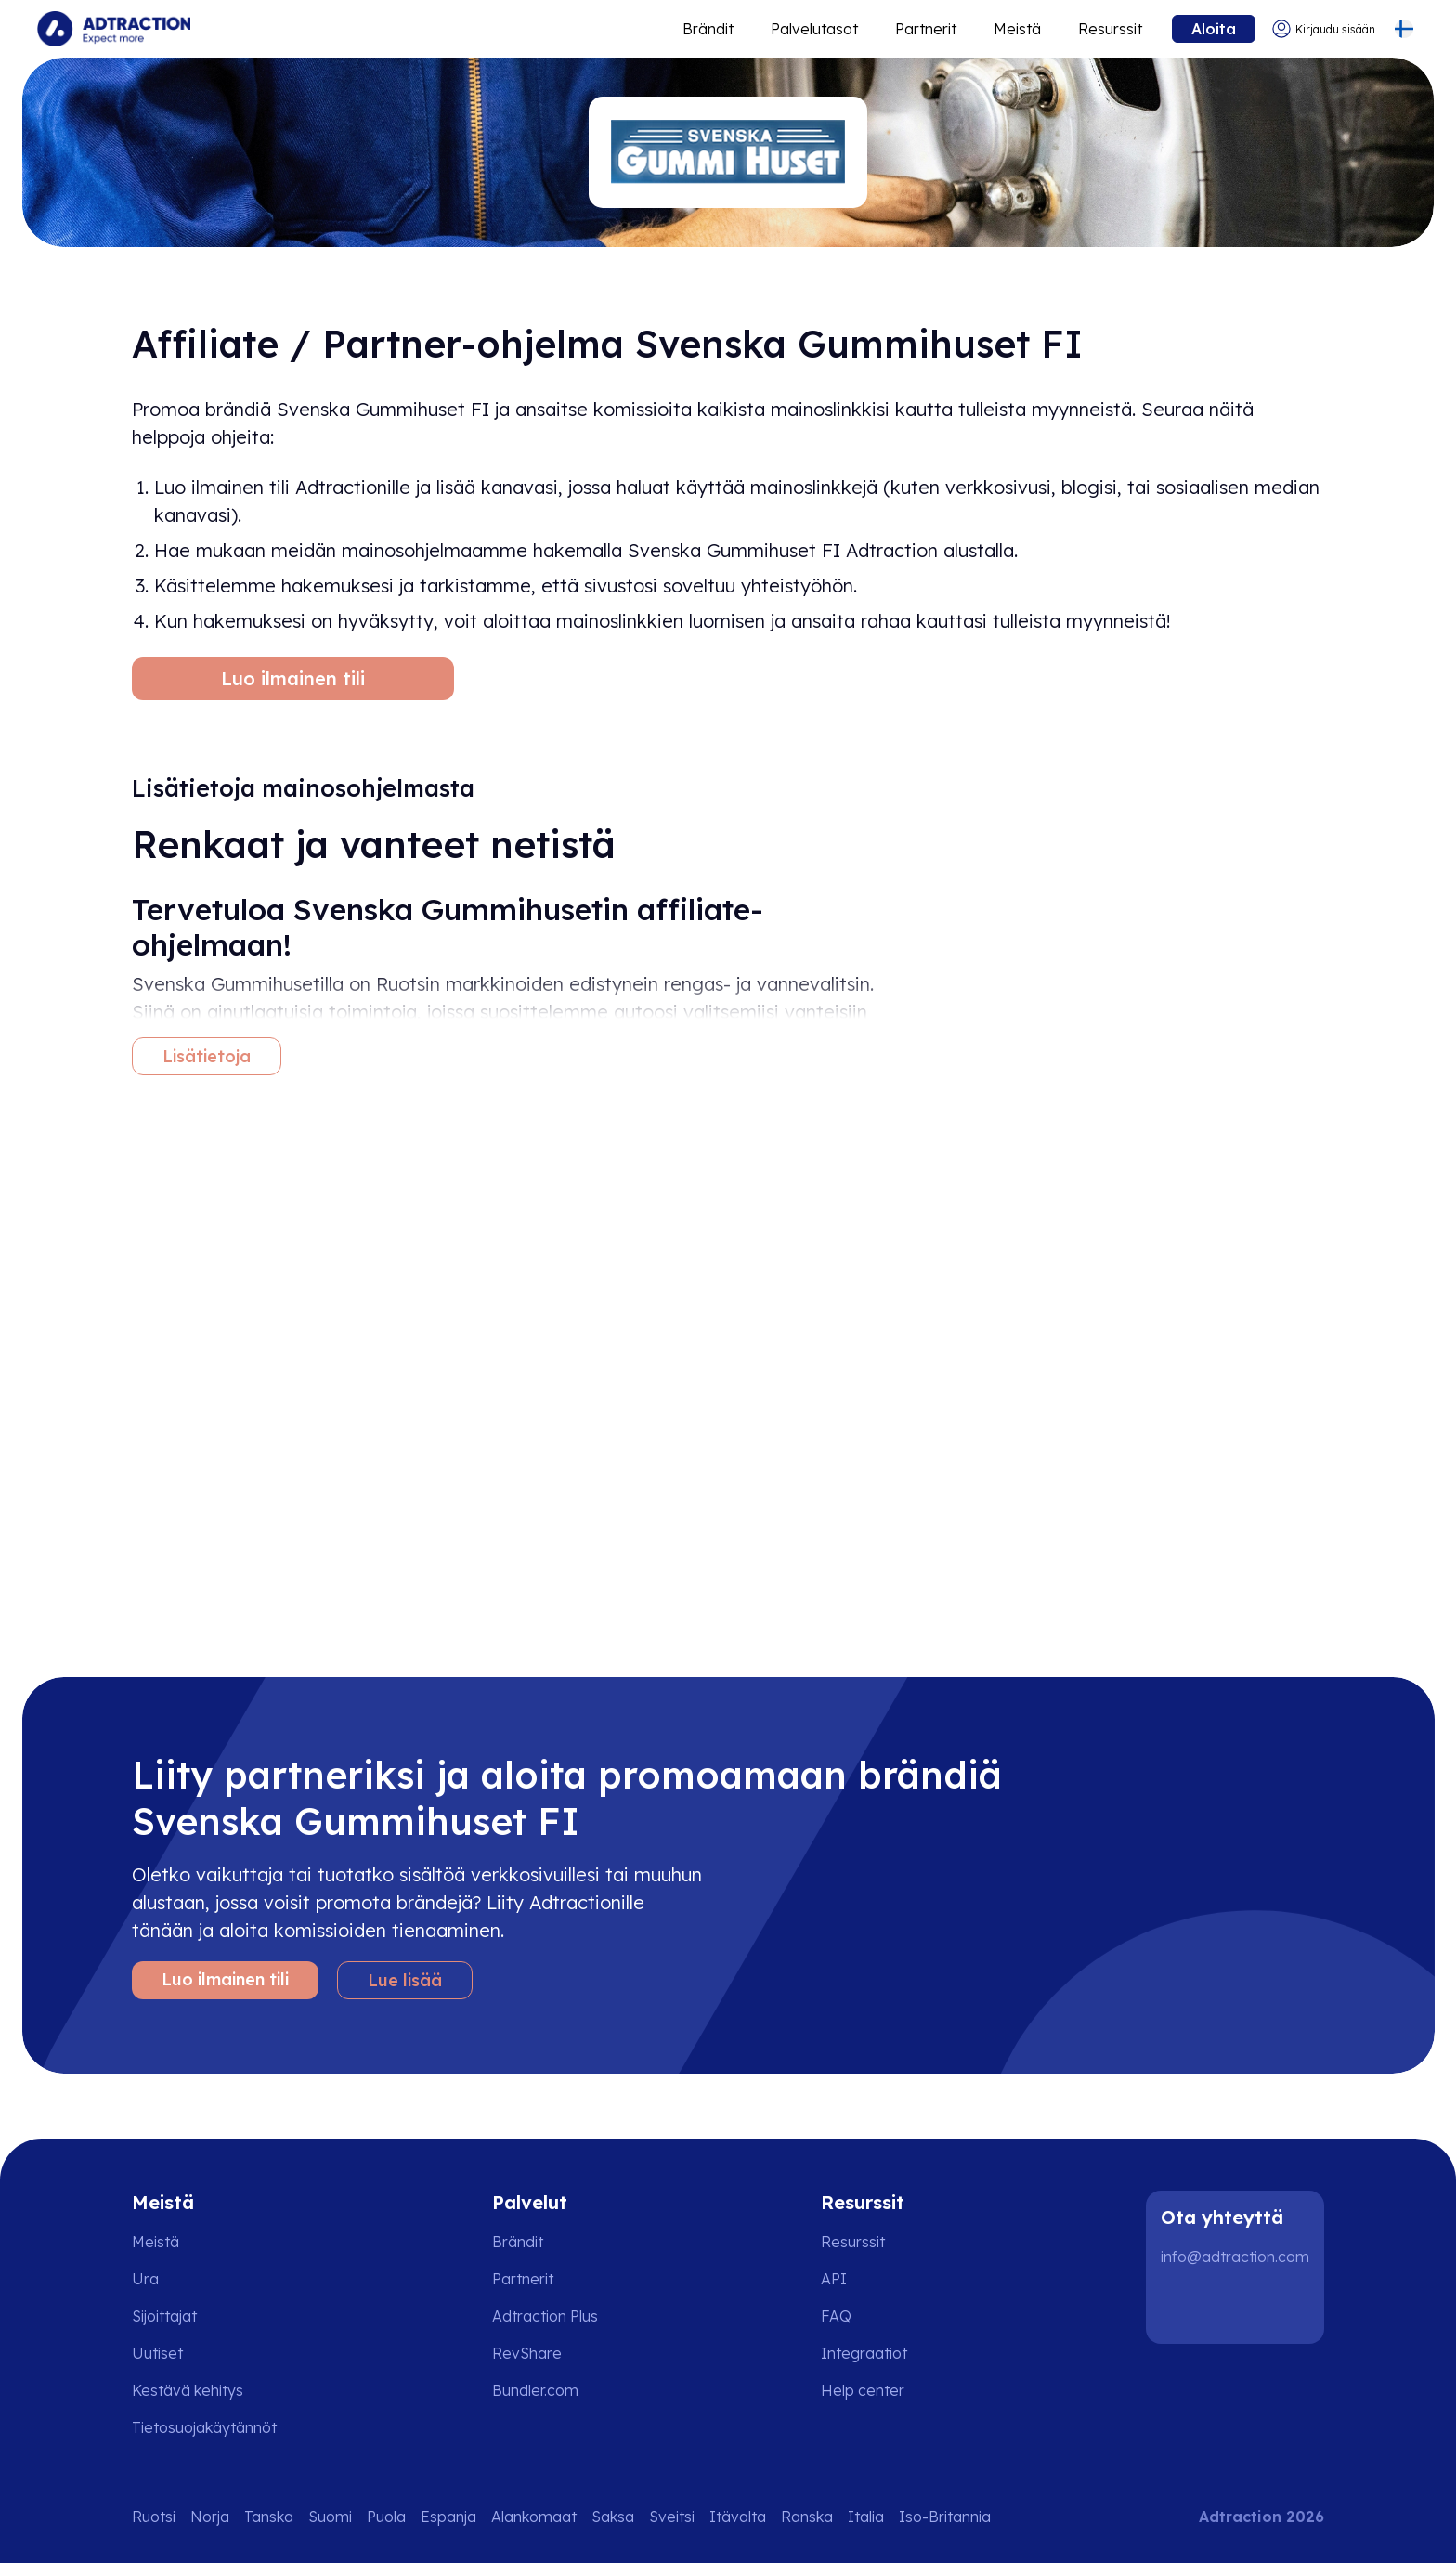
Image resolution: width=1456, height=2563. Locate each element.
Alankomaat (534, 2516)
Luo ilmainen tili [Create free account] (293, 678)
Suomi (330, 2516)
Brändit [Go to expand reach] (708, 29)
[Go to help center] (875, 2390)
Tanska (268, 2516)
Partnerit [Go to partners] (522, 2279)
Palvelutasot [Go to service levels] (814, 29)
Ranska (807, 2516)
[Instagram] (1242, 2306)
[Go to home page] (113, 28)
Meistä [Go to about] (1017, 29)
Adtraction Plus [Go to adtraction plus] (545, 2316)
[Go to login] (1323, 29)
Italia (866, 2516)
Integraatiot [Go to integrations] (864, 2353)
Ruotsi (154, 2516)
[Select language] (1403, 29)
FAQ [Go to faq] (836, 2316)
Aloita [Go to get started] (1213, 29)
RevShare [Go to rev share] (527, 2353)
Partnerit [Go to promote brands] (925, 29)
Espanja (448, 2516)
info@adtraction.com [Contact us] (1235, 2256)
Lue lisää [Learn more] (405, 1980)
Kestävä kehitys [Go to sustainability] (187, 2390)
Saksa (613, 2516)
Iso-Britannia (945, 2516)
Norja (209, 2516)
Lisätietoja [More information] (206, 1056)
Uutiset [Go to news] (157, 2353)
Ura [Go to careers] (145, 2279)
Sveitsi (672, 2516)
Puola (386, 2516)
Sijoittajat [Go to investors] (164, 2316)
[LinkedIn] (1183, 2306)
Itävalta (737, 2516)
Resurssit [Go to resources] (1110, 29)
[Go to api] (875, 2279)
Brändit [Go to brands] (517, 2241)
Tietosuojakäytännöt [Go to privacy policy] (204, 2427)
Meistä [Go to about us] (155, 2241)
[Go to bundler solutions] (548, 2390)
